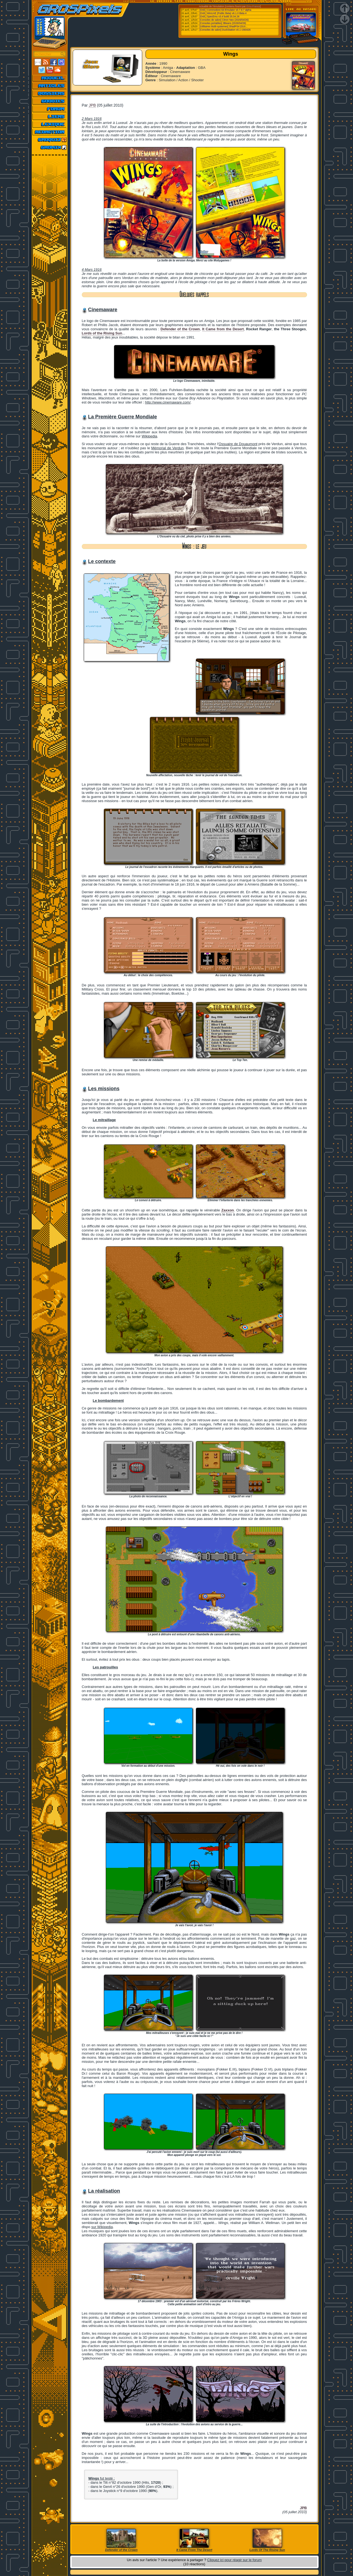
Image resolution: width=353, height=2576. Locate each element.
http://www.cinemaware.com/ (167, 402)
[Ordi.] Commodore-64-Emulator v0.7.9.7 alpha (225, 10)
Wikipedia (149, 436)
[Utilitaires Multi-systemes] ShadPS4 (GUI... (223, 26)
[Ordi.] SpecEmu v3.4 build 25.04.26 (219, 16)
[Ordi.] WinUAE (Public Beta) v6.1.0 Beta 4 (223, 13)
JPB (92, 105)
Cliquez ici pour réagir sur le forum (234, 2560)
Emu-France (253, 6)
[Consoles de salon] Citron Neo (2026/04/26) (224, 19)
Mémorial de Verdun (167, 448)
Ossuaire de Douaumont (238, 444)
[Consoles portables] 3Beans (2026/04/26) (223, 23)
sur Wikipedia (102, 2227)
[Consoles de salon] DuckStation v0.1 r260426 (225, 29)
